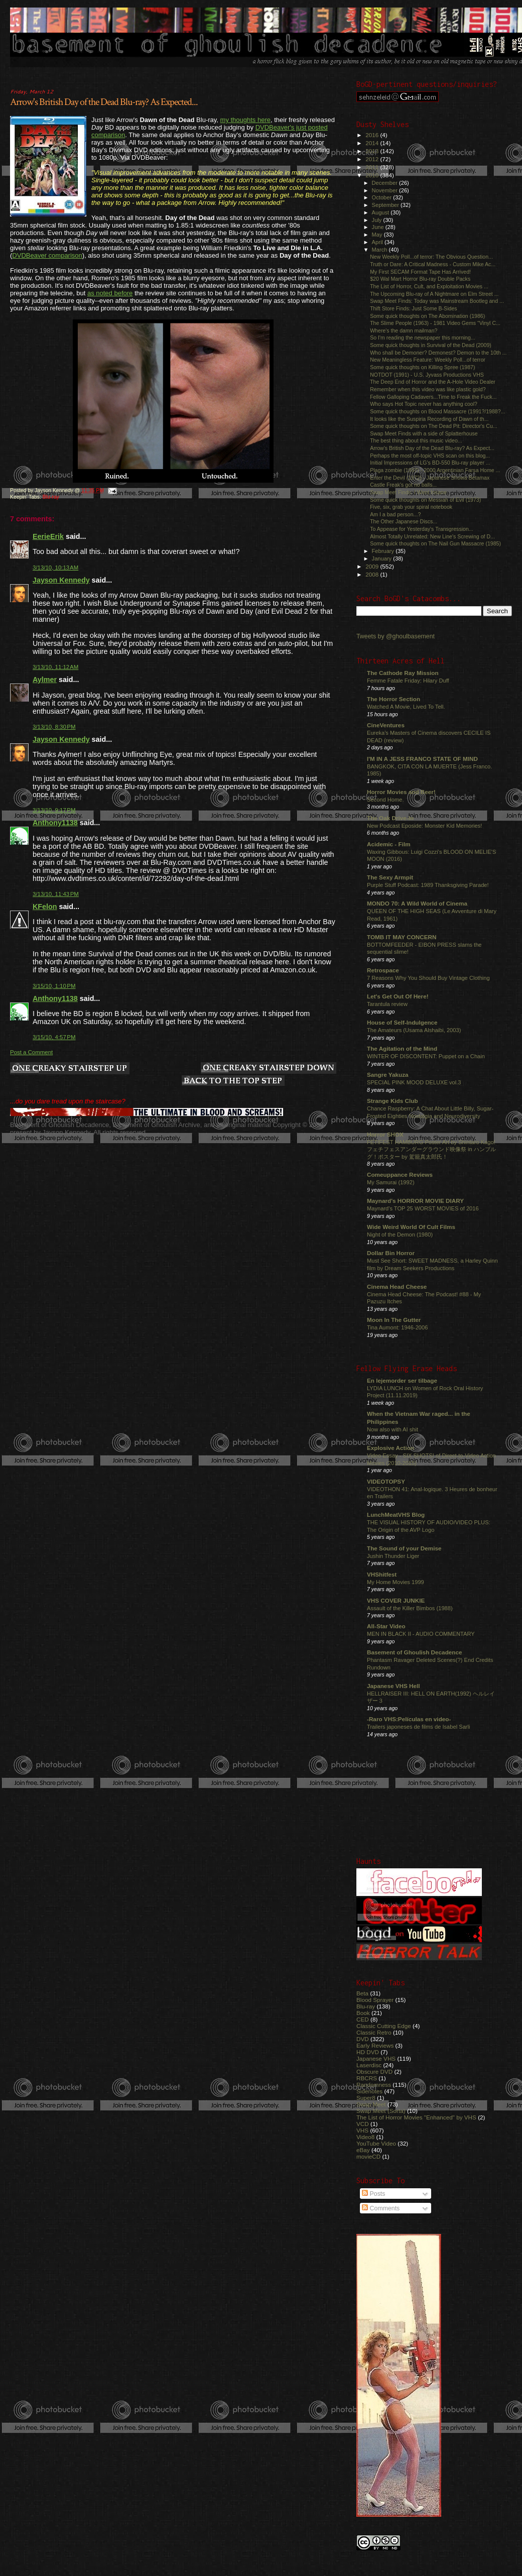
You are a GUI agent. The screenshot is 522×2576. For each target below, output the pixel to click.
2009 (372, 566)
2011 (372, 167)
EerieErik (48, 536)
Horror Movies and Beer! (401, 792)
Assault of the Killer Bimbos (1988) (410, 1608)
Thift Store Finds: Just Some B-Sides (413, 308)
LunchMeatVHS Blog (396, 1514)
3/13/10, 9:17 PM (54, 810)
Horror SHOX (385, 1134)
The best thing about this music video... (416, 440)
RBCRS (366, 2078)
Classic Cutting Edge (383, 2026)
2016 (372, 135)
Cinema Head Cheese (397, 1286)
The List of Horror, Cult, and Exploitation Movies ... (429, 286)
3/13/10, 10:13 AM (55, 568)
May (378, 235)
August (381, 212)
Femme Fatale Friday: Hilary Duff (408, 681)
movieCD (368, 2156)
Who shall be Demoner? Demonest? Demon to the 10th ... (438, 353)
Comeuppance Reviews (400, 1174)
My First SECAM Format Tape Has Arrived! (420, 272)
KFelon (45, 907)
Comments (381, 2208)
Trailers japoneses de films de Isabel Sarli (418, 1727)
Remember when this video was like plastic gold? (427, 389)
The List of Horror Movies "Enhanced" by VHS (416, 2117)
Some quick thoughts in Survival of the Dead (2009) (430, 345)
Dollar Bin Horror (391, 1253)
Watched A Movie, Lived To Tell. (406, 707)
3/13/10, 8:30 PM (54, 727)
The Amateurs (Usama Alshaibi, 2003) (414, 1030)
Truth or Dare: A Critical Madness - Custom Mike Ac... (432, 264)
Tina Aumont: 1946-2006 (397, 1327)
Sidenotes (369, 2091)
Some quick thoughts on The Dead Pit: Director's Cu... (433, 426)
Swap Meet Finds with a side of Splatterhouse (424, 433)
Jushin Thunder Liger (393, 1556)
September (386, 205)
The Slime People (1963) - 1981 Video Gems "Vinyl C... (435, 323)
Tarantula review (387, 1004)
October (383, 197)
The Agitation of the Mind (402, 1048)
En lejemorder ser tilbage (402, 1380)
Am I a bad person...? (395, 514)
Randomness (373, 2084)
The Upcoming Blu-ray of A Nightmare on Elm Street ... (434, 294)
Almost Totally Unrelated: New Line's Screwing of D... (432, 536)
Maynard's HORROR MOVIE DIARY (415, 1200)
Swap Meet (371, 2104)
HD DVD (367, 2052)
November (385, 190)
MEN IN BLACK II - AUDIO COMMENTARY (421, 1634)
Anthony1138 (55, 823)
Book (363, 2012)
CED (362, 2019)
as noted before (110, 293)
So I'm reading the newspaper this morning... (422, 337)
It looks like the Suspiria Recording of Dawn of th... (429, 419)
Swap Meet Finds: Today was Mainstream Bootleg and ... (437, 301)
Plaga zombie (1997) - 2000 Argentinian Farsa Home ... (435, 470)
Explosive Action (390, 1447)
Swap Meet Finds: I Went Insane (408, 492)
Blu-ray (51, 497)
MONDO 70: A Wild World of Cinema (417, 903)
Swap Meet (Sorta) (381, 2110)
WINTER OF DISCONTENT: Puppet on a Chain (426, 1056)
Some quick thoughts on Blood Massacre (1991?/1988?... (437, 411)
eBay (363, 2150)
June (378, 227)
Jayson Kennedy (61, 580)
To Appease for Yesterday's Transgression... (421, 529)
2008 (372, 574)
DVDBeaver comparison (47, 255)
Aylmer (45, 680)
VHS (362, 2130)
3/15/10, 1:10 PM (54, 986)
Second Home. (385, 800)
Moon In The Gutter (394, 1319)
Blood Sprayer (375, 1999)
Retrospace (383, 970)
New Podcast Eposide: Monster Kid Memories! (424, 826)
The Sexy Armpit (390, 877)
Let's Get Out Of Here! (398, 996)
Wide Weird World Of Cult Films (411, 1226)
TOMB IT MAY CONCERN (401, 937)
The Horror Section (393, 699)
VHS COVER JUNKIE (396, 1600)
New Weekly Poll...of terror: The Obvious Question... (431, 257)
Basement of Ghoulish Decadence (414, 1652)
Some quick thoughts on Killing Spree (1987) (422, 367)
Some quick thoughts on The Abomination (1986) (427, 316)
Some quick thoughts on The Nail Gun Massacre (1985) (435, 543)
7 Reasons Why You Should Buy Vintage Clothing (428, 978)
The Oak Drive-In (390, 818)
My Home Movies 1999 (395, 1582)
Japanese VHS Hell (393, 1686)
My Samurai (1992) (391, 1182)
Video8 (365, 2137)
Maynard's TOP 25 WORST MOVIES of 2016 (423, 1208)
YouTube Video (376, 2143)
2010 (372, 175)
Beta (362, 1993)
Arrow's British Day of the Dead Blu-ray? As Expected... (104, 101)
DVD (362, 2039)
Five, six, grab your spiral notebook (411, 507)
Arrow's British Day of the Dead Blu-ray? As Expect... (432, 448)
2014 (372, 143)
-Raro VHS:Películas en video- (409, 1719)
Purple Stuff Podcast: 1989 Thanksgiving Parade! (428, 885)
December (385, 183)
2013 (372, 151)
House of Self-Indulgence (402, 1022)
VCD (362, 2123)
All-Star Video (386, 1626)
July (377, 220)
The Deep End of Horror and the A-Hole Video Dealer (432, 382)
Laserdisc (368, 2065)
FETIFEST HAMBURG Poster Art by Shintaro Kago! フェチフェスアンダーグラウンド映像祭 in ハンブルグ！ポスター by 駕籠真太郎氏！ (431, 1149)
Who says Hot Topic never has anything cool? (423, 404)
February (384, 551)
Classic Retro (374, 2032)
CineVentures (386, 725)
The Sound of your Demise (404, 1548)
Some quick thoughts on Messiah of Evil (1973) (425, 500)
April (378, 242)
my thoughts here (245, 120)
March (380, 250)
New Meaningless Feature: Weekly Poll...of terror (427, 360)
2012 (372, 159)
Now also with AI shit (392, 1429)
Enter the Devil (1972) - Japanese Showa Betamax (429, 478)
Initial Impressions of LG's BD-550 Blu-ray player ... (430, 463)
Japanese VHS (376, 2058)
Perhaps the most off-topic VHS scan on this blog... (430, 456)
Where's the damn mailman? (403, 330)
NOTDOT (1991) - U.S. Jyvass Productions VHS (427, 375)
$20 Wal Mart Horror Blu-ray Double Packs (420, 279)
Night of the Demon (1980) (400, 1234)
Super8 (365, 2097)
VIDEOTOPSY (386, 1481)
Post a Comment (31, 1052)
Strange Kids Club (392, 1100)
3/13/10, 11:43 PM (56, 894)
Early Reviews (375, 2045)
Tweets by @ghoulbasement (395, 636)
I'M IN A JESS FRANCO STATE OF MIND (422, 758)
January (383, 558)
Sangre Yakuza (388, 1074)
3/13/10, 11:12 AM (55, 667)
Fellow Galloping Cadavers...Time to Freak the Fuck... (433, 397)
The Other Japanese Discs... (403, 521)
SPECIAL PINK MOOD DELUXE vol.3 (414, 1082)
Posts (373, 2193)
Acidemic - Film (389, 844)
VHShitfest (382, 1574)
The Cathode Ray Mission (403, 672)
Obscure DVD (374, 2071)
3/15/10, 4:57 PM (54, 1037)
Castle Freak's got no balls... (403, 485)
